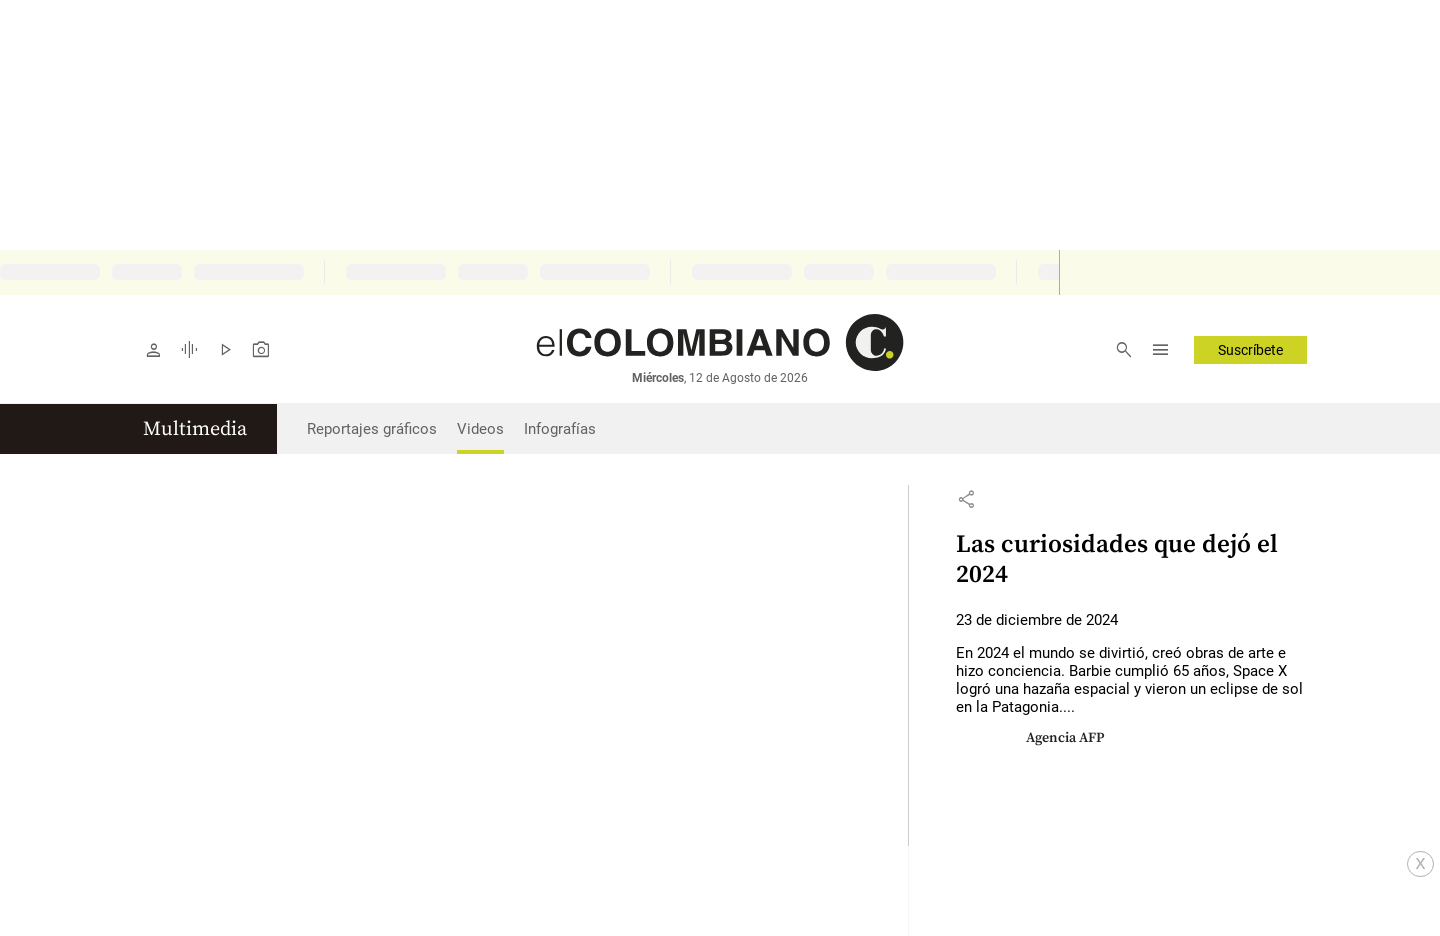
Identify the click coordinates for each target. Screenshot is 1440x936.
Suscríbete (1250, 350)
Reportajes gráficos (372, 429)
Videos (480, 429)
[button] (966, 499)
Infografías (560, 429)
